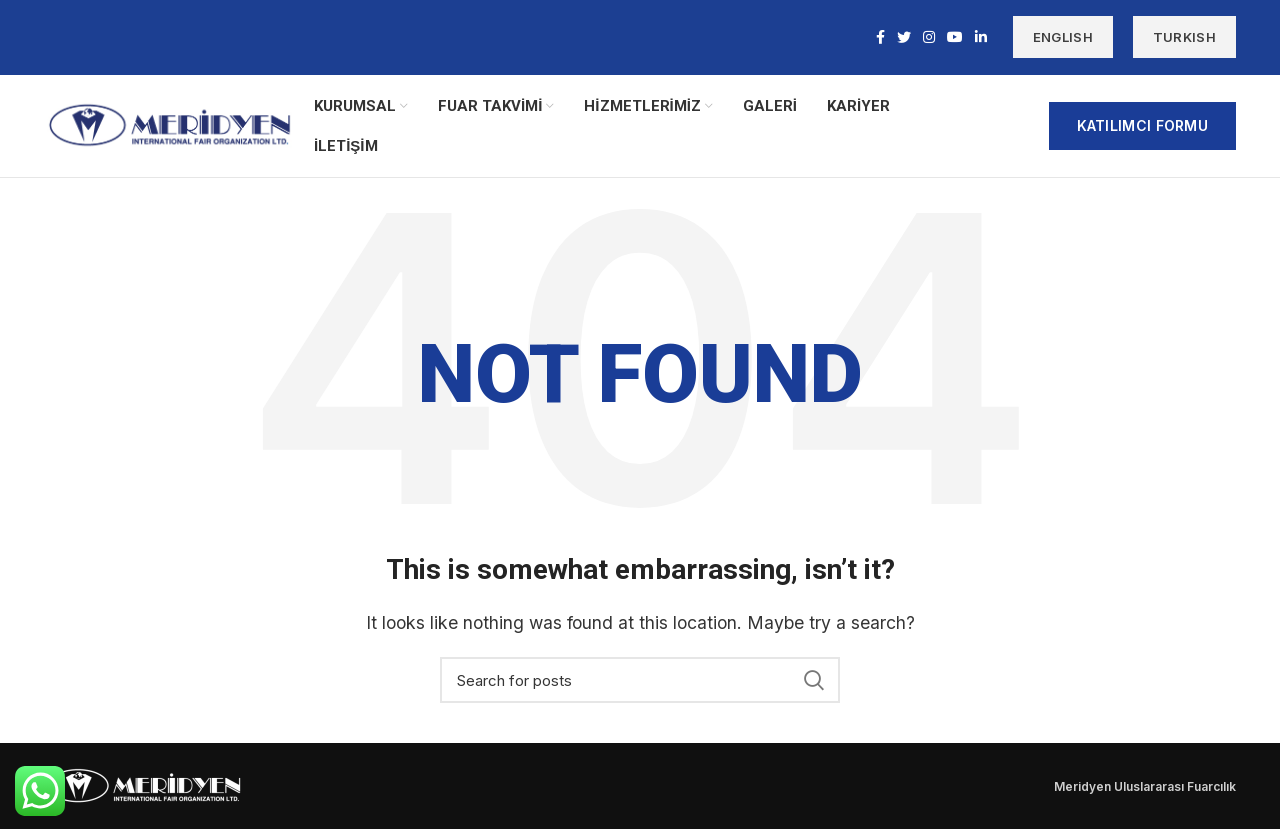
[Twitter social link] (904, 38)
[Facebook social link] (880, 38)
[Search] (640, 682)
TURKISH (1184, 38)
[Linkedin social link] (981, 38)
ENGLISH (1063, 38)
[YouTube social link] (955, 38)
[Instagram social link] (929, 38)
